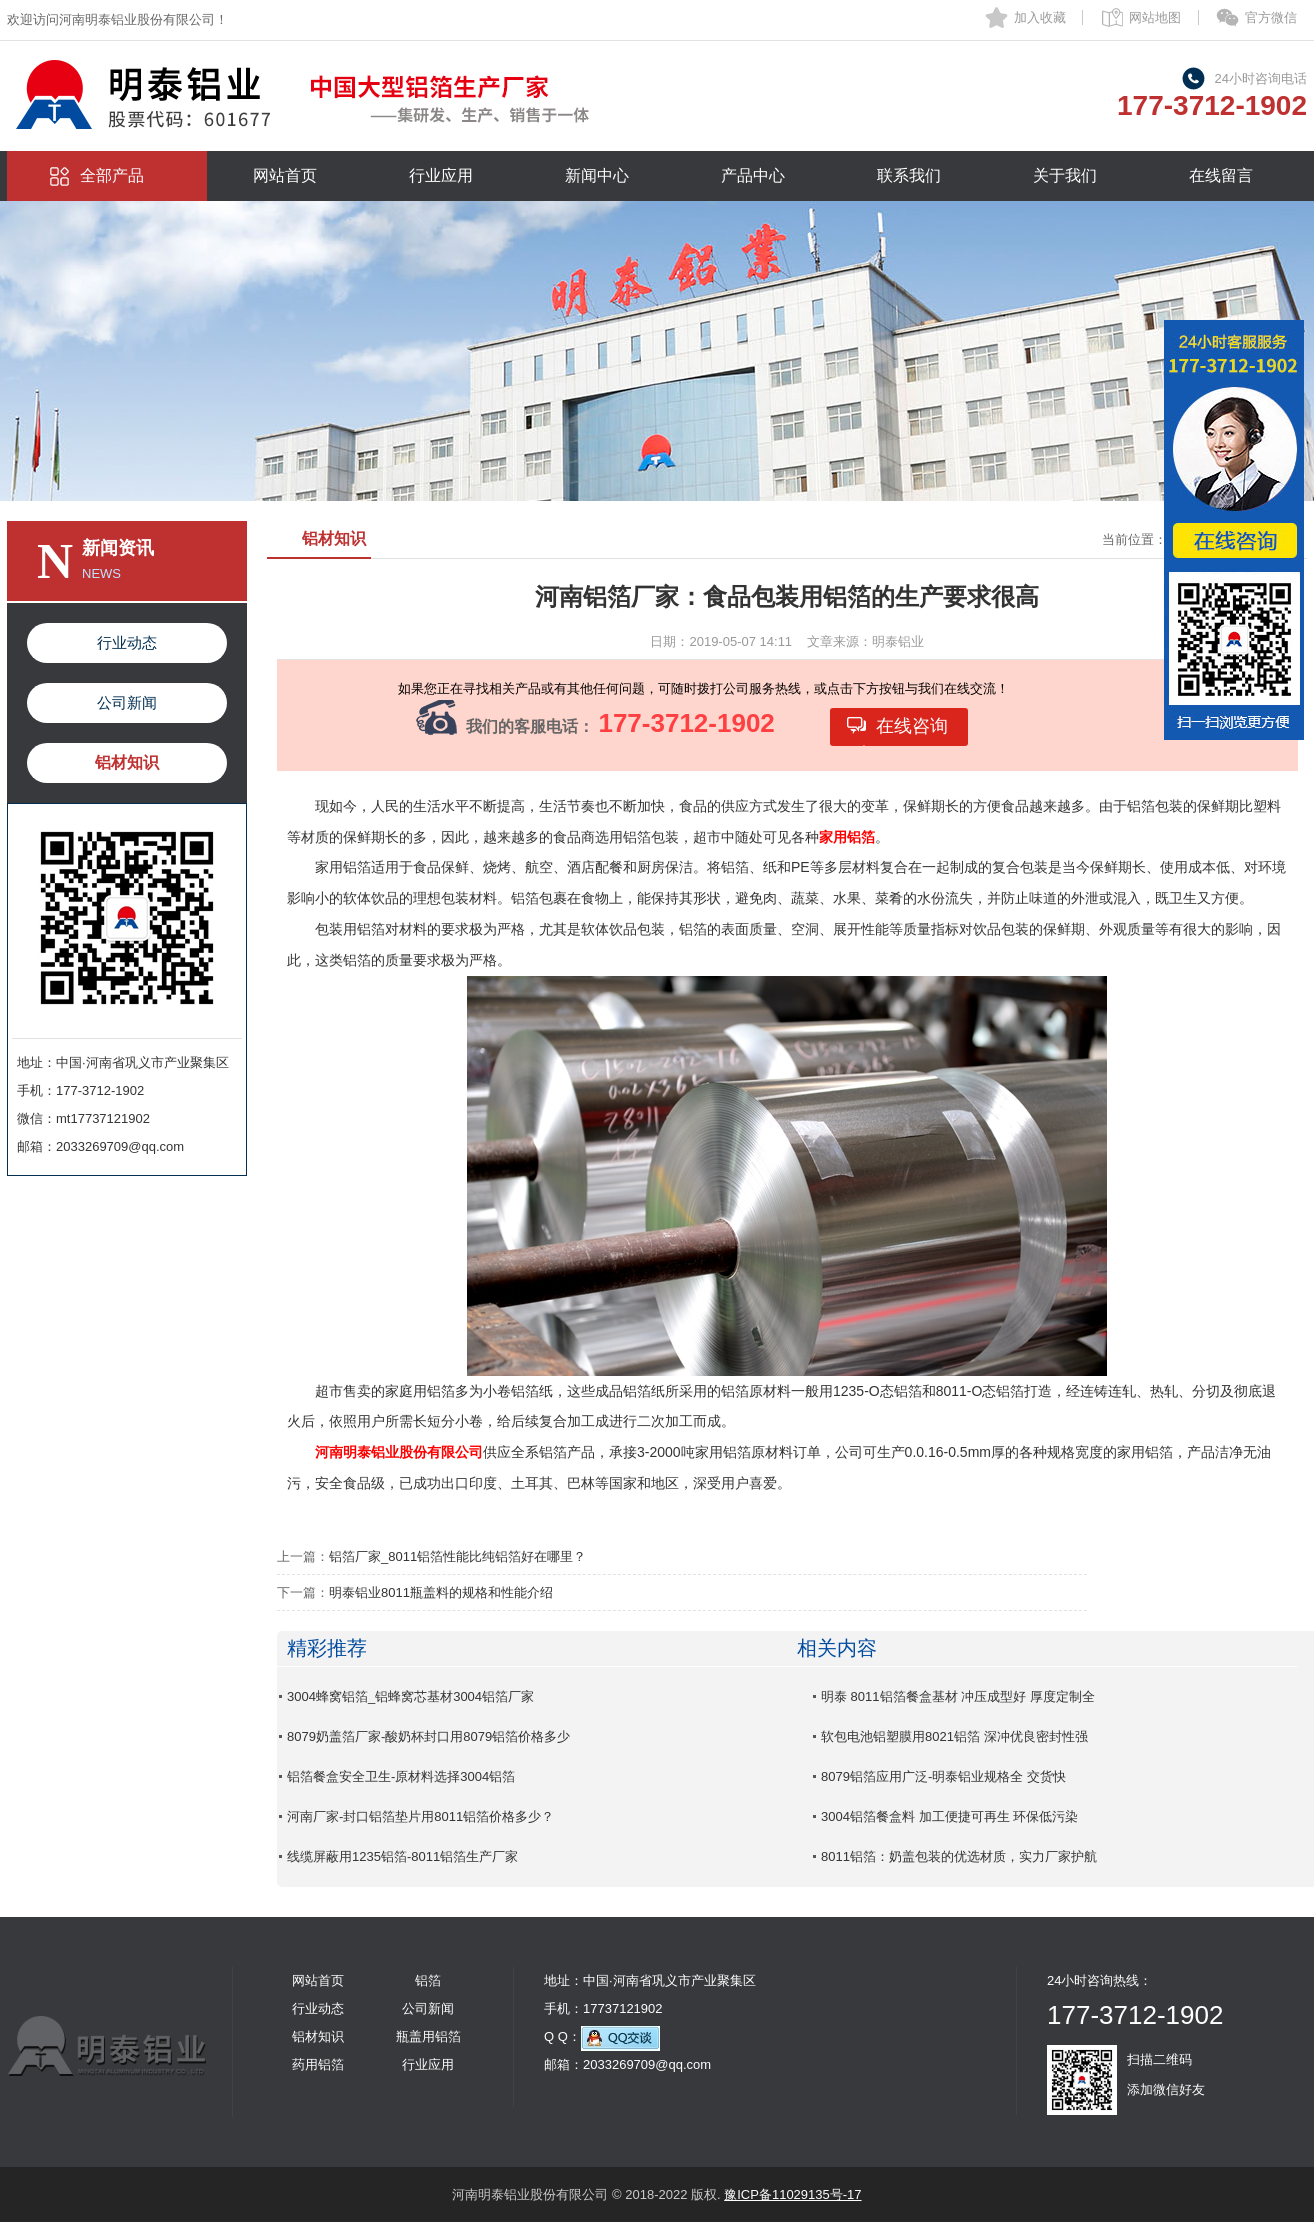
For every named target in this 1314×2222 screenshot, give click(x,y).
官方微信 (1271, 17)
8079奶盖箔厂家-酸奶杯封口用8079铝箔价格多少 (428, 1736)
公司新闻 (127, 702)
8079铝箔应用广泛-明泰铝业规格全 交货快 (943, 1776)
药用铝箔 (318, 2064)
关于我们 (1065, 175)
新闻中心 (597, 175)
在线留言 (1221, 175)
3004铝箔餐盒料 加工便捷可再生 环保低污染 (949, 1816)
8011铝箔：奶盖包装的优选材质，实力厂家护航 (959, 1856)
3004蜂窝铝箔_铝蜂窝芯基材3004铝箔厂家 (410, 1696)
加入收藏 (1040, 17)
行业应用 (441, 175)
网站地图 (1155, 17)
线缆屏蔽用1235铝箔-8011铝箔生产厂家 (402, 1856)
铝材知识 (127, 762)
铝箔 (428, 1980)
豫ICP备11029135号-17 (792, 2194)
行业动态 (127, 642)
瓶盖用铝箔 (428, 2036)
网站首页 (285, 175)
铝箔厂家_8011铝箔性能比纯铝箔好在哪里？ (457, 1556)
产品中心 (753, 175)
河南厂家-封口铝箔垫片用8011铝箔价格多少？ (420, 1816)
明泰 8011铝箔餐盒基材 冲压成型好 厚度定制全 (958, 1696)
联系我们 (909, 175)
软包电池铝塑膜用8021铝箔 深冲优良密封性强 (954, 1736)
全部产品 (112, 175)
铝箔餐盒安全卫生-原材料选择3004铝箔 (401, 1776)
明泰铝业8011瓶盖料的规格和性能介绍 (441, 1592)
